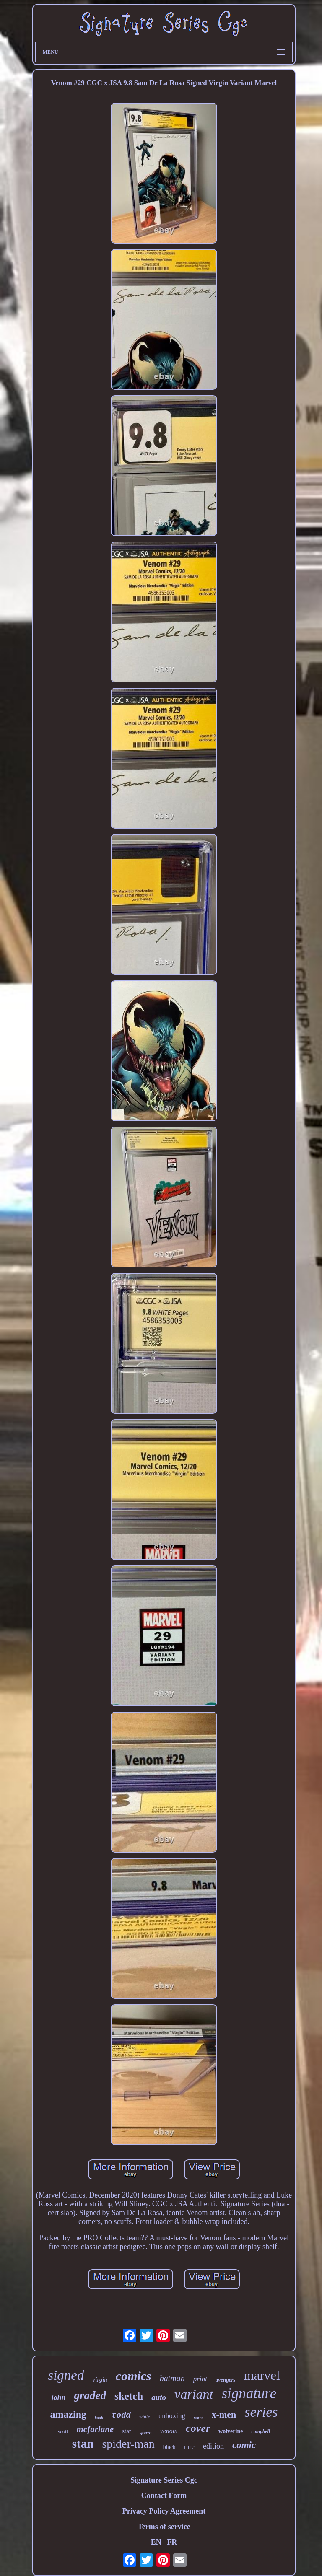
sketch (128, 2396)
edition (213, 2446)
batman (172, 2378)
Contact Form (164, 2495)
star (126, 2431)
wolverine (230, 2431)
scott (63, 2431)
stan (83, 2443)
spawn (146, 2432)
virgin (100, 2379)
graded (90, 2395)
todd (121, 2415)
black (169, 2447)
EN (156, 2542)
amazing (68, 2414)
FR (172, 2542)
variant (193, 2394)
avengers (226, 2379)
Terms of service (164, 2526)
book (99, 2417)
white (144, 2417)
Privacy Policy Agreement (164, 2511)
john (59, 2397)
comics (133, 2376)
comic (244, 2445)
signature (248, 2393)
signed (66, 2375)
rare (189, 2446)
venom (169, 2430)
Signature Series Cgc (163, 2480)
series (261, 2412)
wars (198, 2417)
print (200, 2379)
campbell (260, 2431)
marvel (262, 2375)
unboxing (171, 2416)
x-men (224, 2414)
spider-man (128, 2443)
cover (198, 2428)
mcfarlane (95, 2429)
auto (158, 2397)
